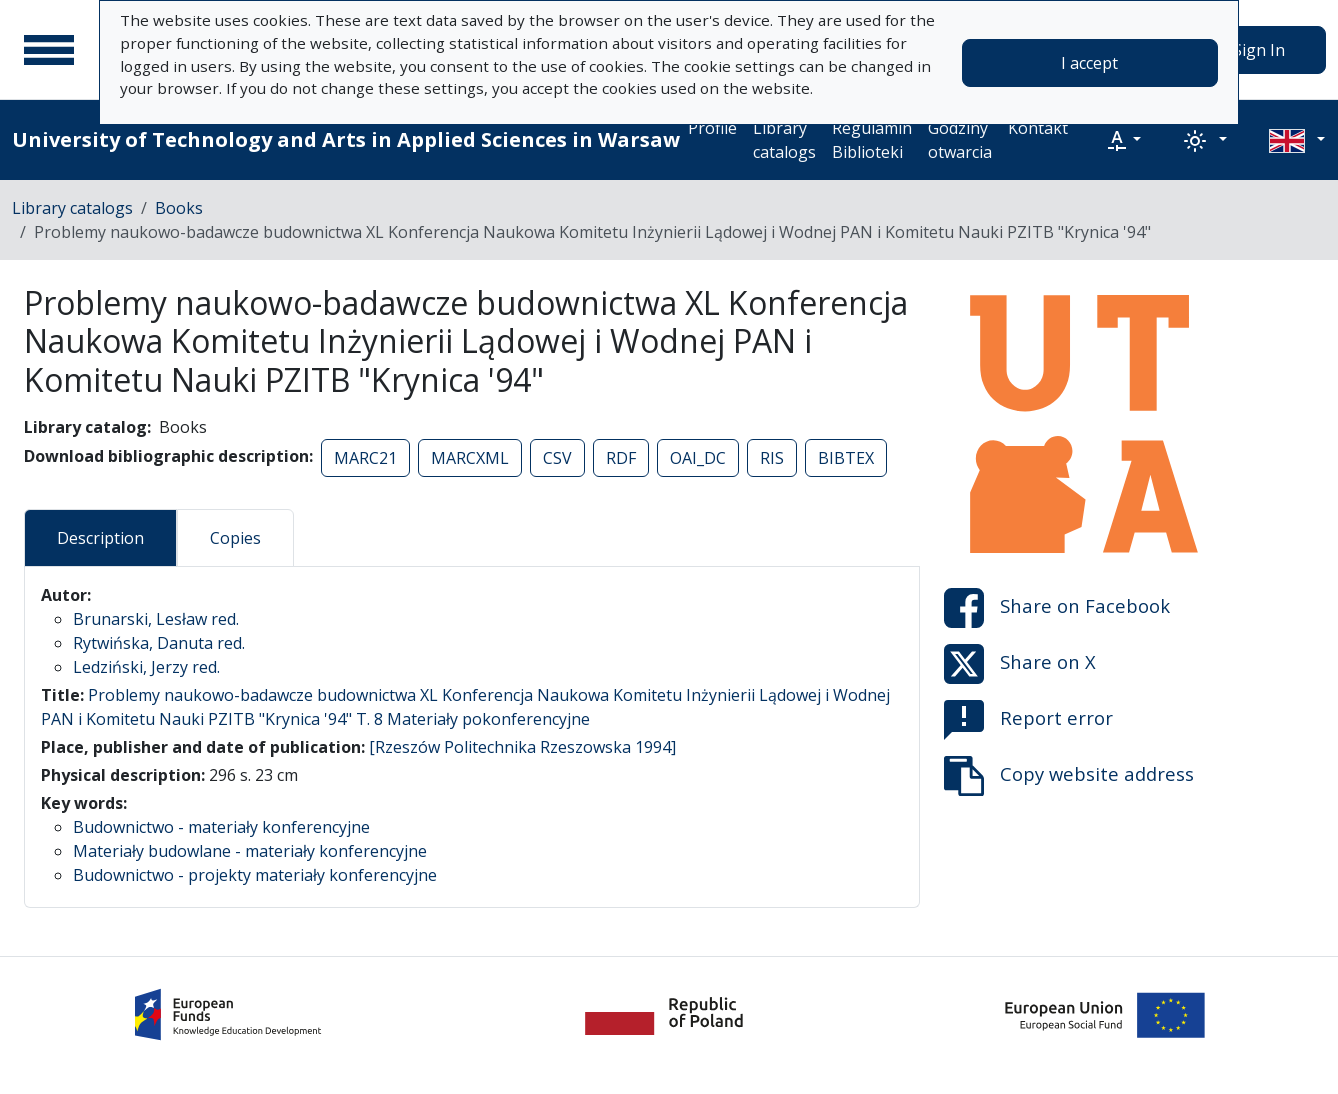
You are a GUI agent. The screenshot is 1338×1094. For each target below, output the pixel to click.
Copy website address (1069, 776)
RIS (772, 458)
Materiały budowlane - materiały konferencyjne (250, 851)
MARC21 (365, 458)
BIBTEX (846, 458)
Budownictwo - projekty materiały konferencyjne (255, 875)
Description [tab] (100, 538)
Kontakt (1038, 128)
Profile (712, 128)
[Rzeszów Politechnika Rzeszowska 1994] (522, 747)
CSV (557, 458)
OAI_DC (698, 458)
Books (179, 208)
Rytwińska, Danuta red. (159, 643)
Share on (1057, 608)
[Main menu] (49, 50)
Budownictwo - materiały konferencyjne (221, 827)
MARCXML (470, 458)
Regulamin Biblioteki (872, 140)
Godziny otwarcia (960, 140)
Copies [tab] (235, 538)
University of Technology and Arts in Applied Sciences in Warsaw (346, 139)
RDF (621, 458)
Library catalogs (784, 140)
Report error (1028, 720)
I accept (1089, 63)
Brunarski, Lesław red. (156, 619)
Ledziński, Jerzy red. (146, 667)
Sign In (1259, 50)
